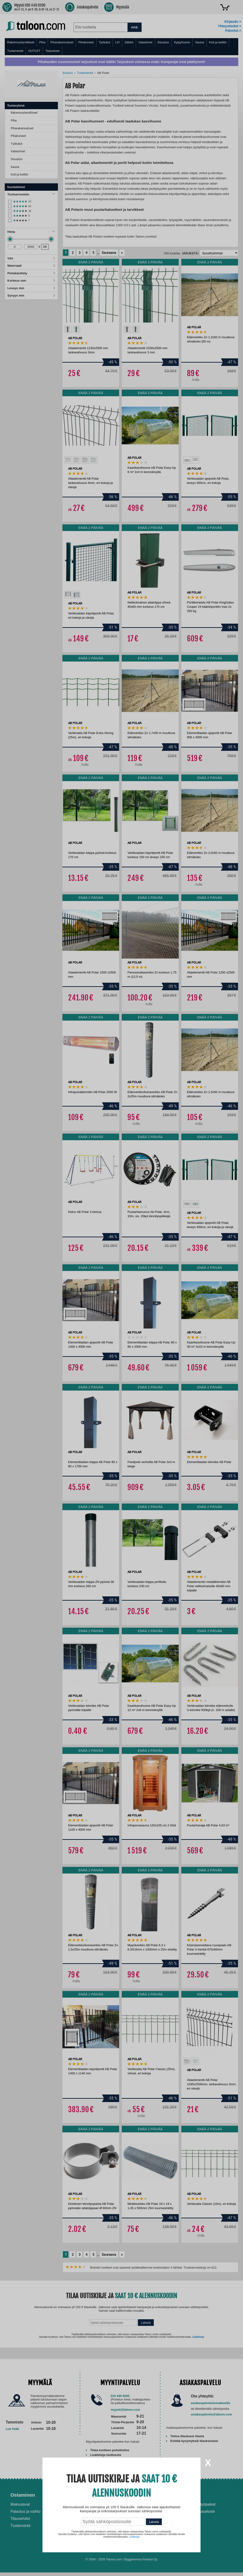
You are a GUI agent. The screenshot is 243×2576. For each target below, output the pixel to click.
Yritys (192, 2495)
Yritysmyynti (79, 2519)
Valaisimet (145, 42)
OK (45, 246)
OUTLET (34, 51)
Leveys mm (31, 288)
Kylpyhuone (182, 42)
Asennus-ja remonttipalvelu (92, 2504)
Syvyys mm (31, 295)
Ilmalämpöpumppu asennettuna (143, 2506)
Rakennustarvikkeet (20, 42)
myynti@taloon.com (125, 2409)
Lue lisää (12, 2429)
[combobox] (100, 27)
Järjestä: (190, 253)
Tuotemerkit (15, 51)
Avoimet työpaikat (200, 2504)
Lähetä (146, 2322)
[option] (68, 329)
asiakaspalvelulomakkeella (210, 2403)
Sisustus (163, 42)
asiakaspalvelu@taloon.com (211, 2414)
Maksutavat (20, 2504)
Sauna (199, 42)
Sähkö (129, 42)
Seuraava (109, 253)
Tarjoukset (52, 51)
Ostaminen (22, 2495)
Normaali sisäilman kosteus (150, 2516)
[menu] (121, 46)
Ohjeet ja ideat (143, 2495)
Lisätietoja (198, 2337)
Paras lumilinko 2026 (145, 2523)
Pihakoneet (86, 42)
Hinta (31, 232)
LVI (117, 42)
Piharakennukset (61, 42)
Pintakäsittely (31, 273)
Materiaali (31, 265)
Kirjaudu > (232, 21)
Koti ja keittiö (218, 42)
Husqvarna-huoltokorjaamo (91, 2511)
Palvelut (78, 2495)
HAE (134, 27)
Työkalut (104, 42)
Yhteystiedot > (229, 26)
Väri (31, 258)
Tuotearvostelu (31, 194)
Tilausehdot (20, 2519)
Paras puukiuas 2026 (145, 2530)
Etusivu (68, 73)
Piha (42, 42)
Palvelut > (233, 30)
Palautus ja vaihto (25, 2511)
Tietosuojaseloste (200, 2511)
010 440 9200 (120, 2396)
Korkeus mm (31, 280)
